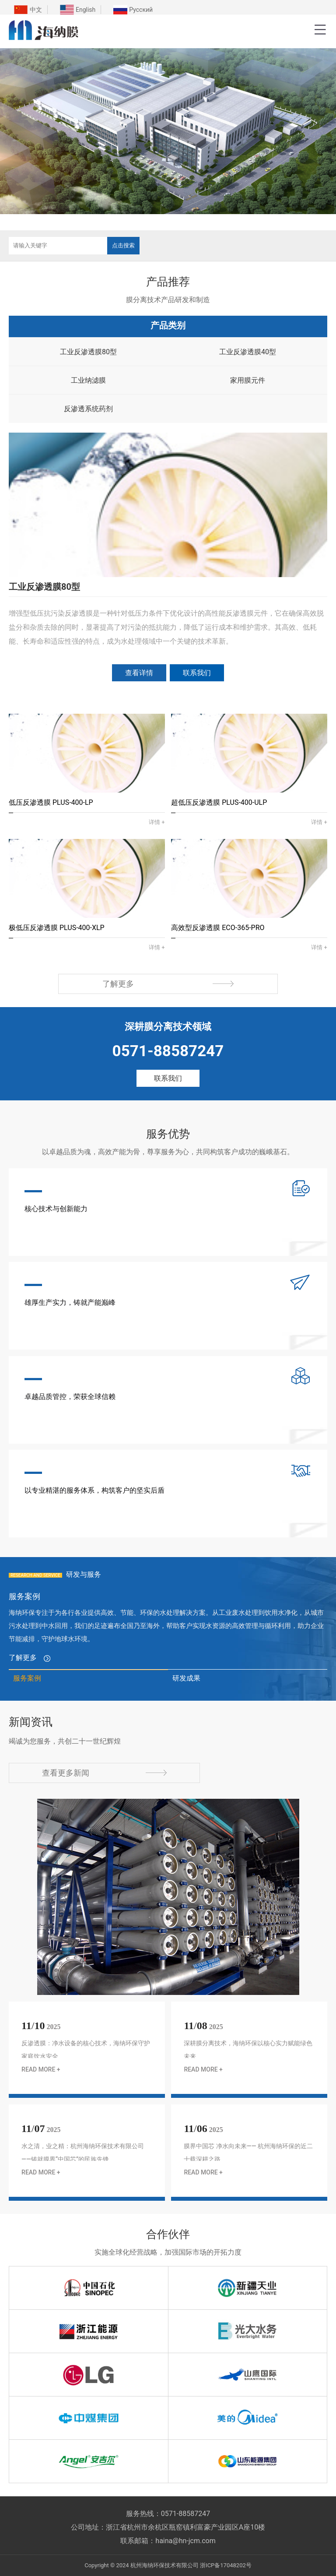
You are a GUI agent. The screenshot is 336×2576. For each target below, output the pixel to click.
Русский (141, 9)
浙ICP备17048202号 (226, 2565)
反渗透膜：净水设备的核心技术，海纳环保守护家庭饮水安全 (85, 2050)
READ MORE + (40, 2069)
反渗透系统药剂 (88, 409)
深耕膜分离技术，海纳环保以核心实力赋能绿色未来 (248, 2050)
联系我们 (197, 673)
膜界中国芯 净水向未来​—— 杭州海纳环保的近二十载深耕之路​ (248, 2153)
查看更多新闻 (104, 1772)
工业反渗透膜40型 (247, 352)
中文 (36, 9)
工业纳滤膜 (88, 380)
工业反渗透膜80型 (88, 352)
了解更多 (168, 983)
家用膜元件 (247, 380)
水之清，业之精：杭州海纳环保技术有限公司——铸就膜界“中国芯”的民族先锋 (82, 2153)
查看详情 (139, 673)
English (85, 9)
